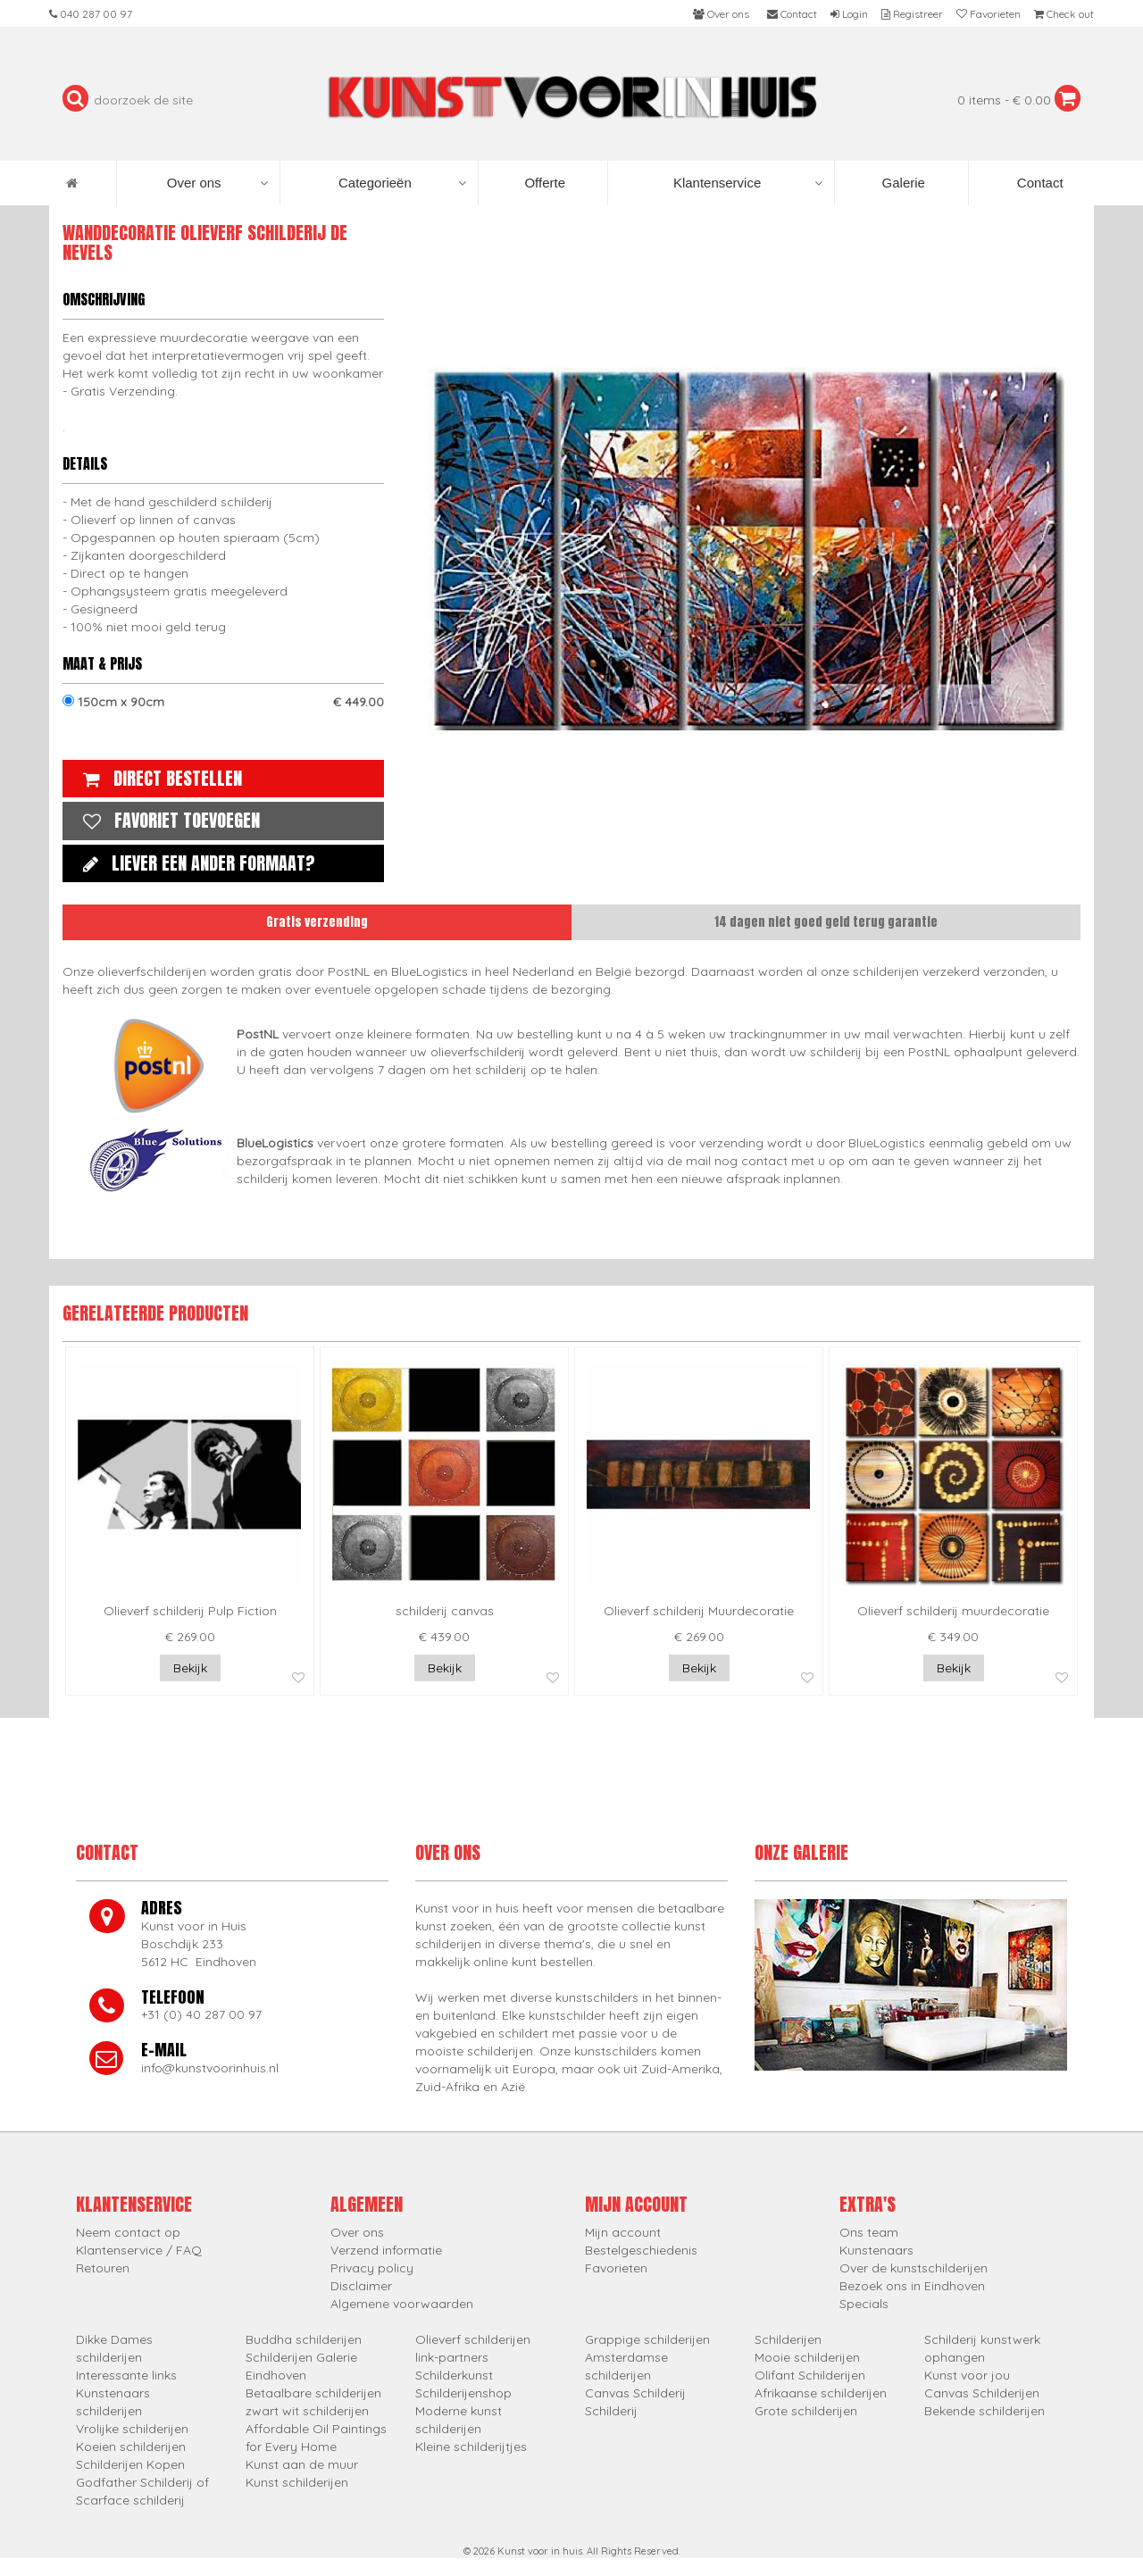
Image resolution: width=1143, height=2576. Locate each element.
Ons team (868, 2232)
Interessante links (126, 2375)
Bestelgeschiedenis (641, 2250)
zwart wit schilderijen (307, 2411)
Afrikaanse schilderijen (821, 2393)
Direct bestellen (158, 778)
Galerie (901, 182)
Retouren (102, 2268)
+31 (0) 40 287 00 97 (201, 2014)
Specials (864, 2304)
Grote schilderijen (806, 2411)
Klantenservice (747, 183)
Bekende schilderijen (984, 2411)
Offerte (543, 182)
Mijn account (623, 2232)
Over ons (217, 183)
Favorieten (616, 2268)
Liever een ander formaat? (194, 863)
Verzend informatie (386, 2250)
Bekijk (190, 1668)
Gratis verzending (317, 922)
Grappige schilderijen (647, 2339)
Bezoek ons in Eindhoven (912, 2286)
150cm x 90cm (223, 702)
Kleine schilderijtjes (471, 2446)
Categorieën (402, 183)
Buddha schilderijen (304, 2339)
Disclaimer (361, 2286)
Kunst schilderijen (297, 2482)
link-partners (451, 2357)
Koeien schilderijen (131, 2446)
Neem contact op (128, 2232)
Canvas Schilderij (635, 2393)
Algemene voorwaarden (401, 2304)
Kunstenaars (876, 2250)
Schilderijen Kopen (130, 2464)
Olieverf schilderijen (472, 2339)
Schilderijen (788, 2339)
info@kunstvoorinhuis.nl (210, 2068)
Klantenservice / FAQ (139, 2250)
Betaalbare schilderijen (313, 2393)
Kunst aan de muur (302, 2464)
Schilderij (611, 2411)
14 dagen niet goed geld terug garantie (826, 922)
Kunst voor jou (967, 2375)
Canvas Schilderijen (981, 2393)
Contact (1039, 182)
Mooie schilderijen (807, 2357)
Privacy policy (371, 2268)
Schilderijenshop (463, 2393)
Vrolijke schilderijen (132, 2429)
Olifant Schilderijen (810, 2375)
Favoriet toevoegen (167, 820)
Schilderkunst (454, 2375)
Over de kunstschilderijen (913, 2268)
